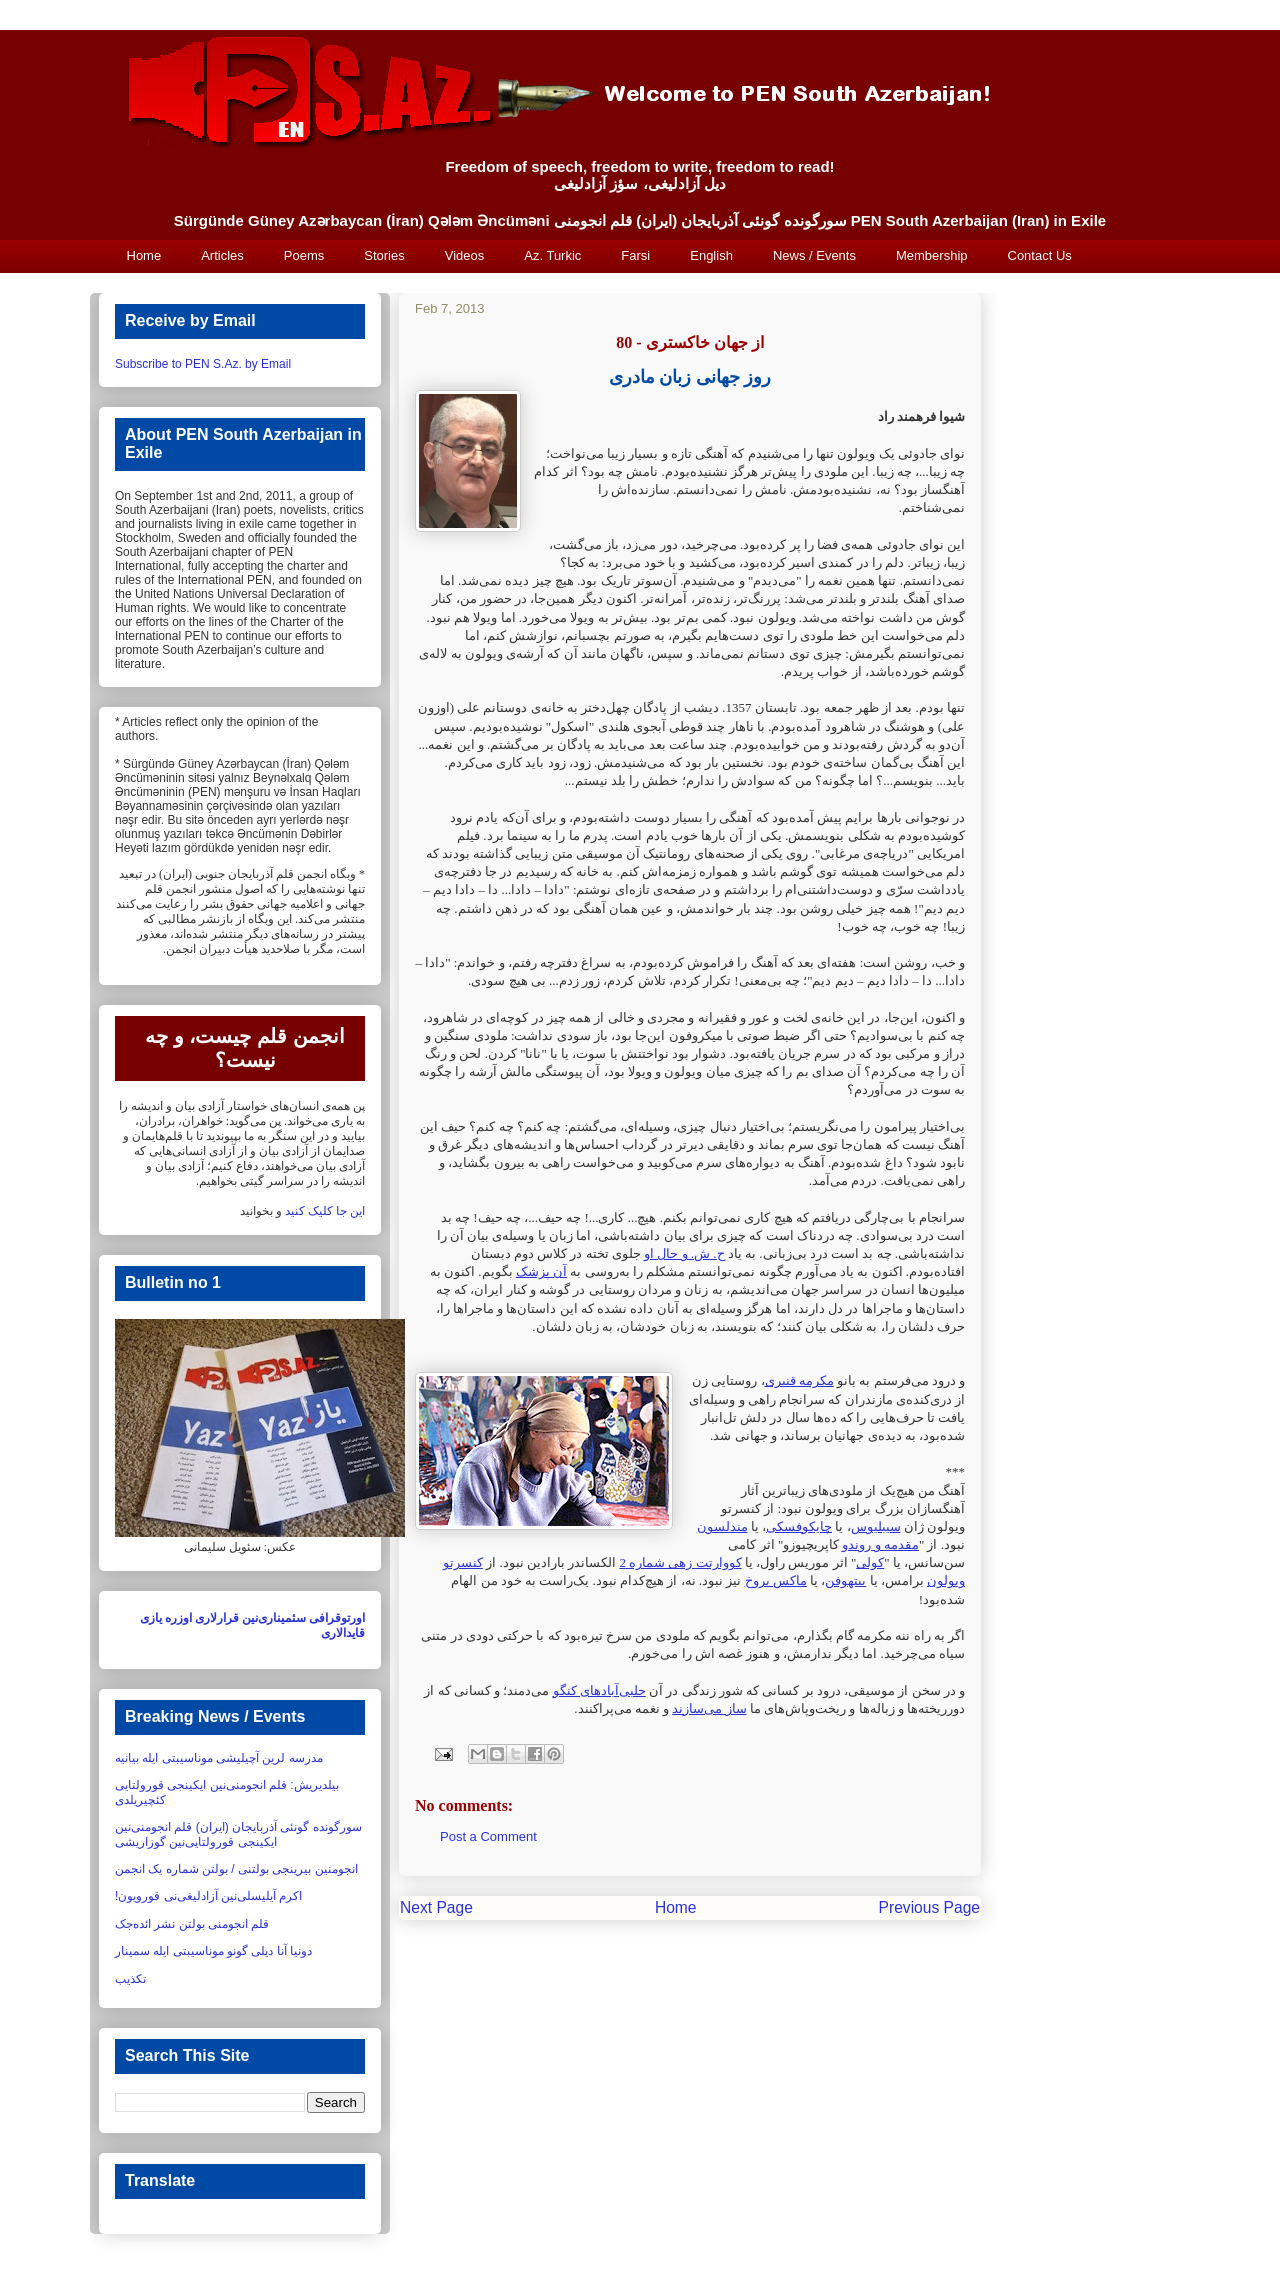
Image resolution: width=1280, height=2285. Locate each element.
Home (144, 255)
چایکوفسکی (799, 1526)
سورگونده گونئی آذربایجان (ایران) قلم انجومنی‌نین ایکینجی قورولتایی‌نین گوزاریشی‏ (238, 1834)
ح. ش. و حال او (684, 1253)
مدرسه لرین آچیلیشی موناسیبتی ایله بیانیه (219, 1758)
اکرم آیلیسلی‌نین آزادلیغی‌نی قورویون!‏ (208, 1896)
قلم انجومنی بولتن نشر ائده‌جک (192, 1924)
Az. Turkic (552, 255)
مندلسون (722, 1526)
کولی (870, 1562)
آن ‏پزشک (541, 1271)
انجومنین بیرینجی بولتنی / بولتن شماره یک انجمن (236, 1869)
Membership (932, 255)
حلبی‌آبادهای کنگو (599, 1690)
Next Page (436, 1907)
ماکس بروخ (776, 1580)
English (711, 255)
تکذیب (130, 1979)
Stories (384, 255)
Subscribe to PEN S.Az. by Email (203, 364)
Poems (304, 255)
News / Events (814, 255)
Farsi (635, 255)
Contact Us (1040, 255)
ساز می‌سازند (709, 1708)
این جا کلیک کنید (325, 1211)
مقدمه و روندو (880, 1544)
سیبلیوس (876, 1526)
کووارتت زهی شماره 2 (680, 1562)
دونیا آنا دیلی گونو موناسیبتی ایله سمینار (213, 1951)
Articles (222, 255)
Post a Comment (488, 1836)
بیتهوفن (845, 1580)
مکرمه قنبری (799, 1380)
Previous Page (929, 1907)
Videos (465, 255)
